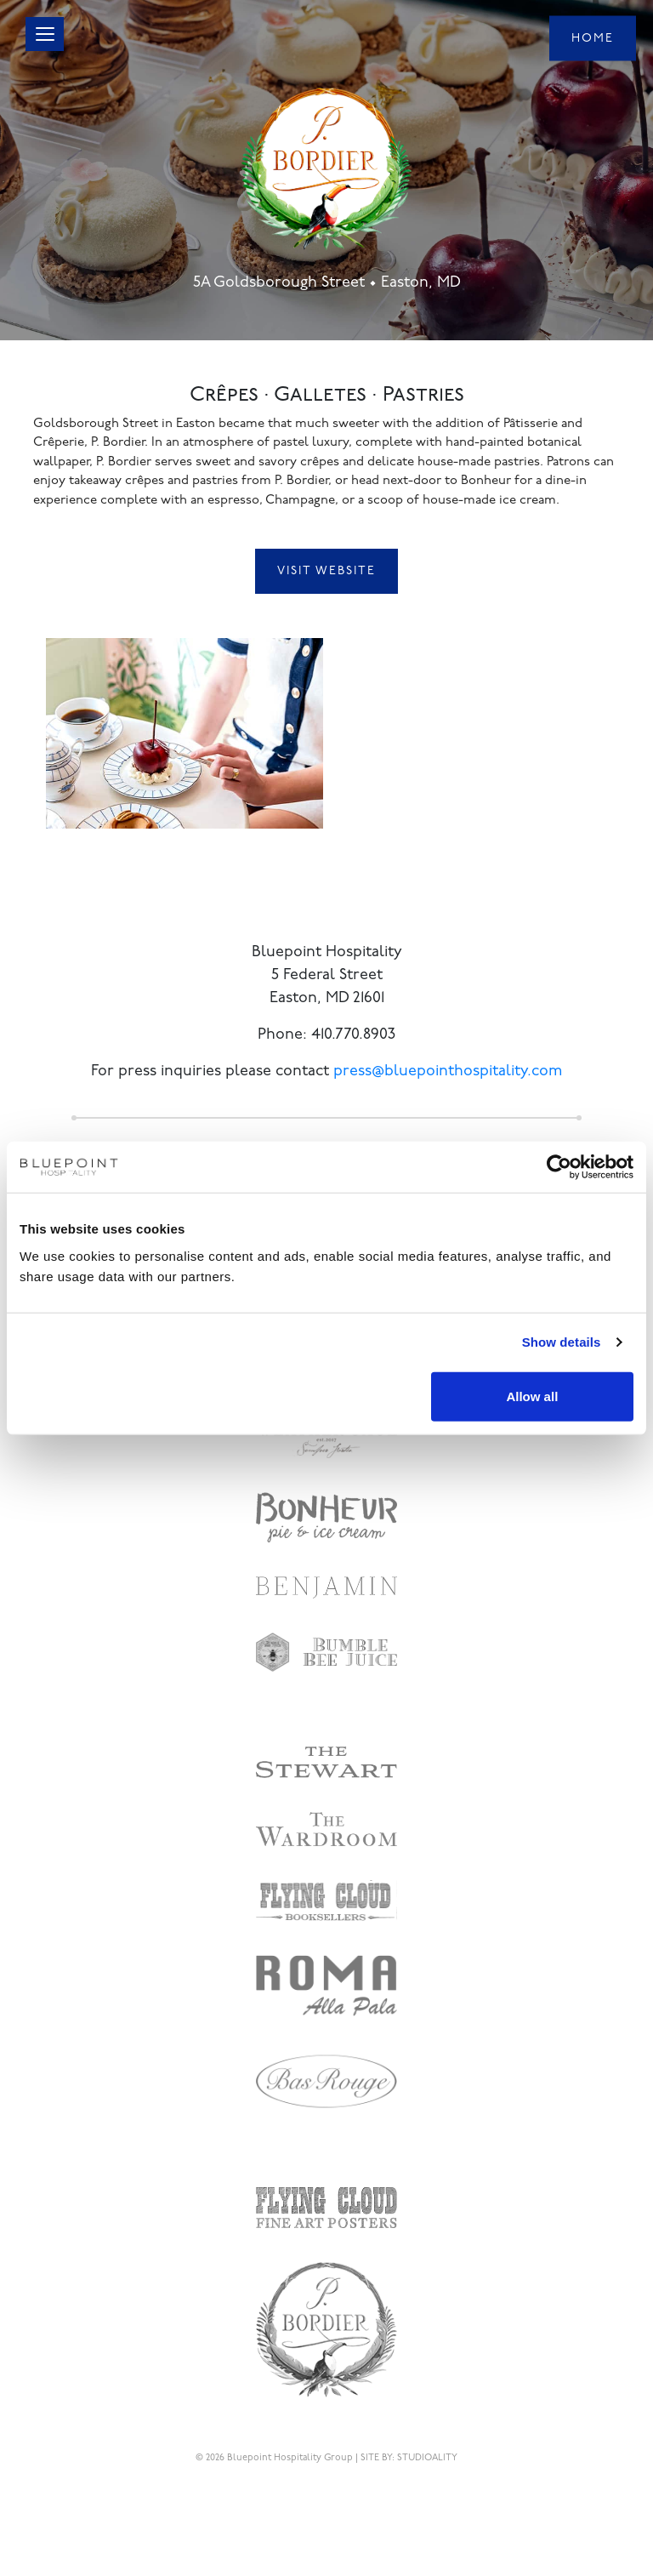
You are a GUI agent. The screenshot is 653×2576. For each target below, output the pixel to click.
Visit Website (326, 571)
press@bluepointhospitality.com (447, 1071)
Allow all (532, 1395)
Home (592, 37)
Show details (561, 1342)
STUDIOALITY (427, 2458)
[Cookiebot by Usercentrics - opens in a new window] (559, 1167)
